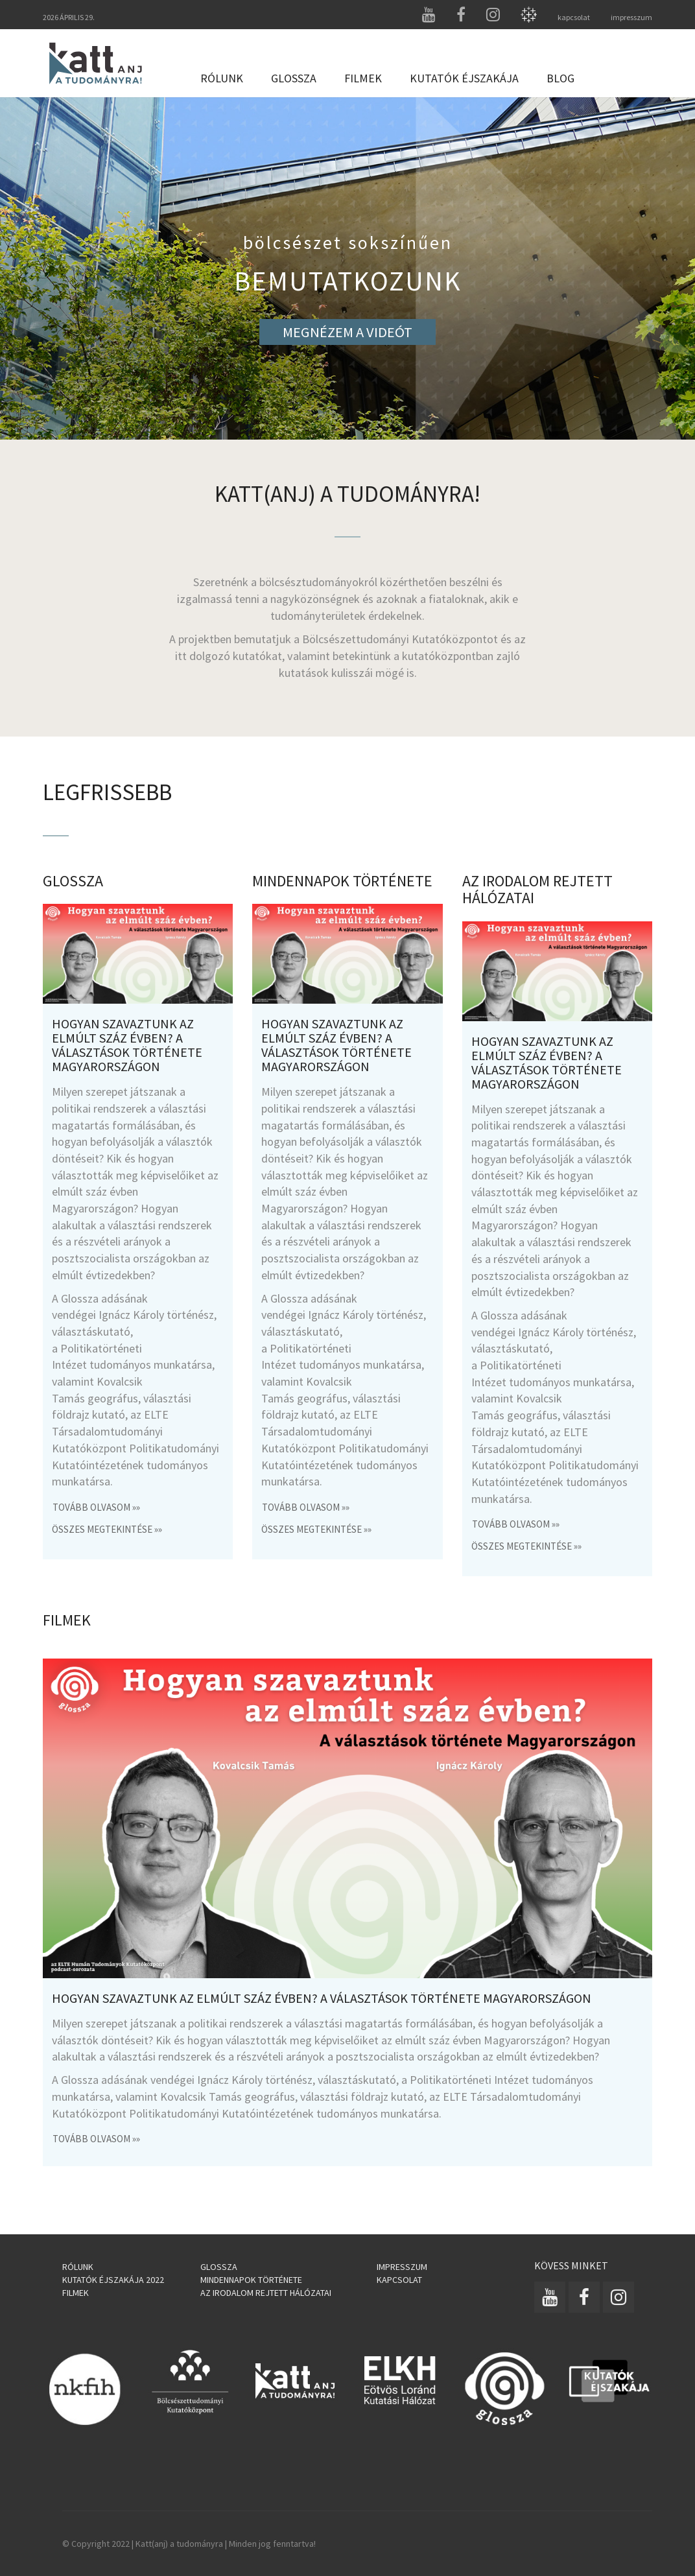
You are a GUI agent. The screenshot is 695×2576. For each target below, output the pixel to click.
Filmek (363, 78)
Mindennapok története (251, 2280)
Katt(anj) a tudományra (179, 2543)
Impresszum (402, 2267)
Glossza (293, 78)
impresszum (631, 17)
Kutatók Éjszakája (464, 78)
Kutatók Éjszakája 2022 (113, 2280)
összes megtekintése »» (107, 1529)
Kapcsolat (399, 2280)
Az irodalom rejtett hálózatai (265, 2292)
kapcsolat (574, 17)
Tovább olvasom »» (96, 1507)
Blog (560, 78)
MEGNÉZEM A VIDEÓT (347, 332)
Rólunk (221, 78)
